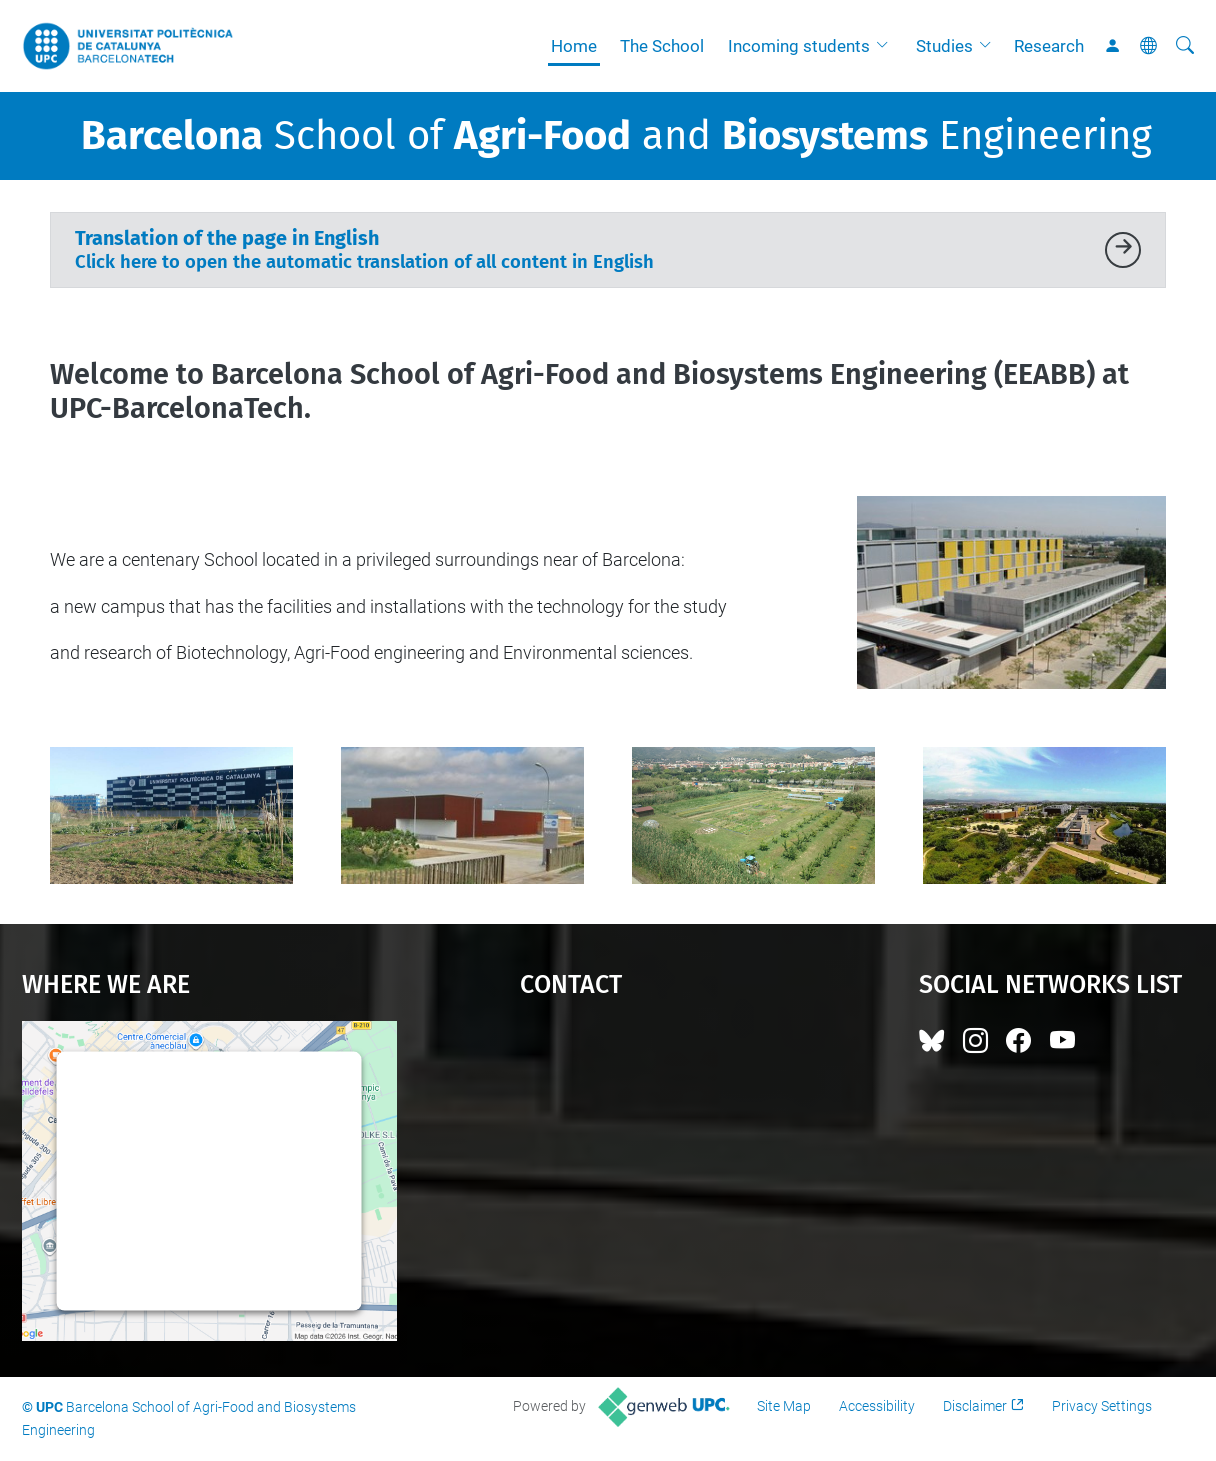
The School (662, 46)
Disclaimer (975, 1406)
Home (574, 46)
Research (1049, 46)
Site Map (784, 1406)
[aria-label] (1185, 46)
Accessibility (877, 1406)
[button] (887, 46)
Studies (944, 46)
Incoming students (799, 46)
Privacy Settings (1102, 1406)
